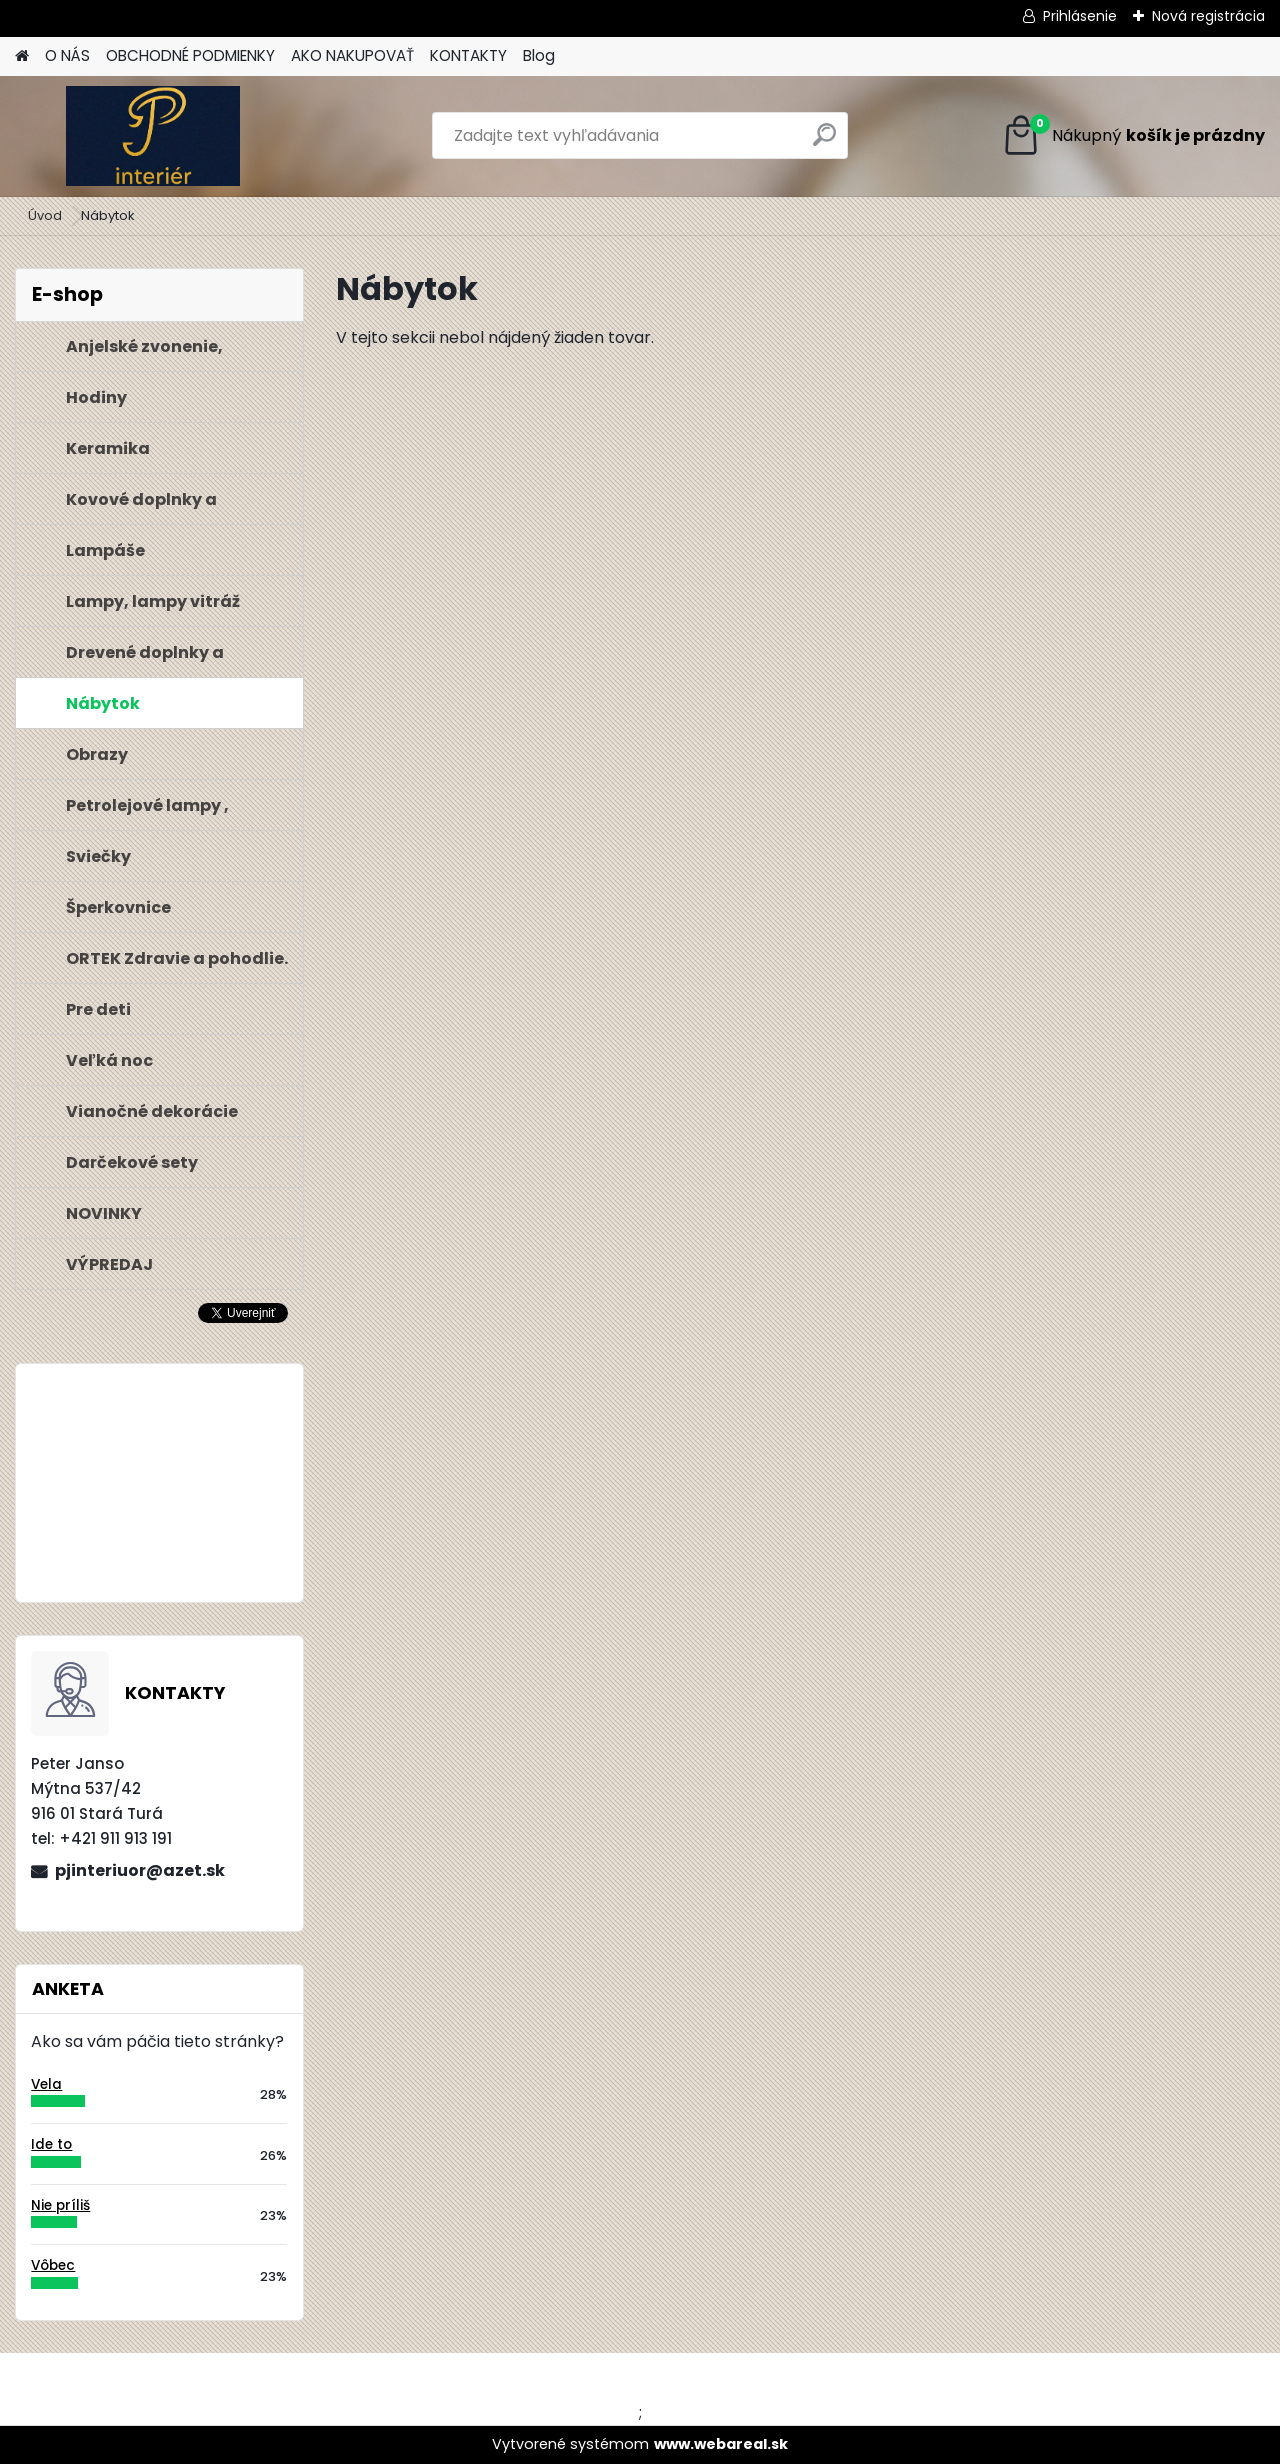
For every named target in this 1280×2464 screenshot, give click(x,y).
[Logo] (152, 136)
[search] (824, 142)
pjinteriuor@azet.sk (140, 1870)
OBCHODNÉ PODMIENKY (190, 55)
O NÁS (67, 55)
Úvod (45, 215)
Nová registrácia (1208, 16)
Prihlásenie (1080, 16)
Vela (46, 2084)
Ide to (51, 2144)
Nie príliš (60, 2205)
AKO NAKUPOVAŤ (352, 55)
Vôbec (53, 2265)
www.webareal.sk (721, 2444)
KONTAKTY (468, 55)
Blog (539, 55)
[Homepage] (22, 56)
